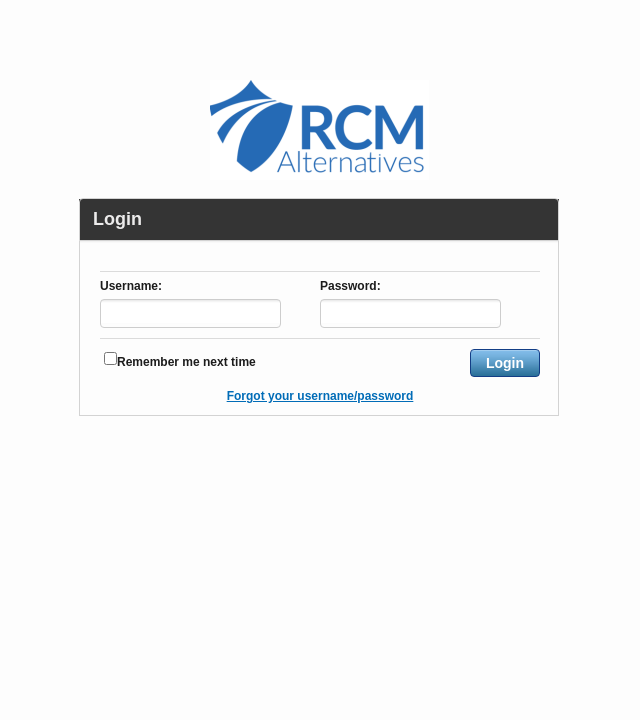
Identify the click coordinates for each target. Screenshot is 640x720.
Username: (131, 287)
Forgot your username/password (320, 396)
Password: (350, 287)
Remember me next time (186, 362)
